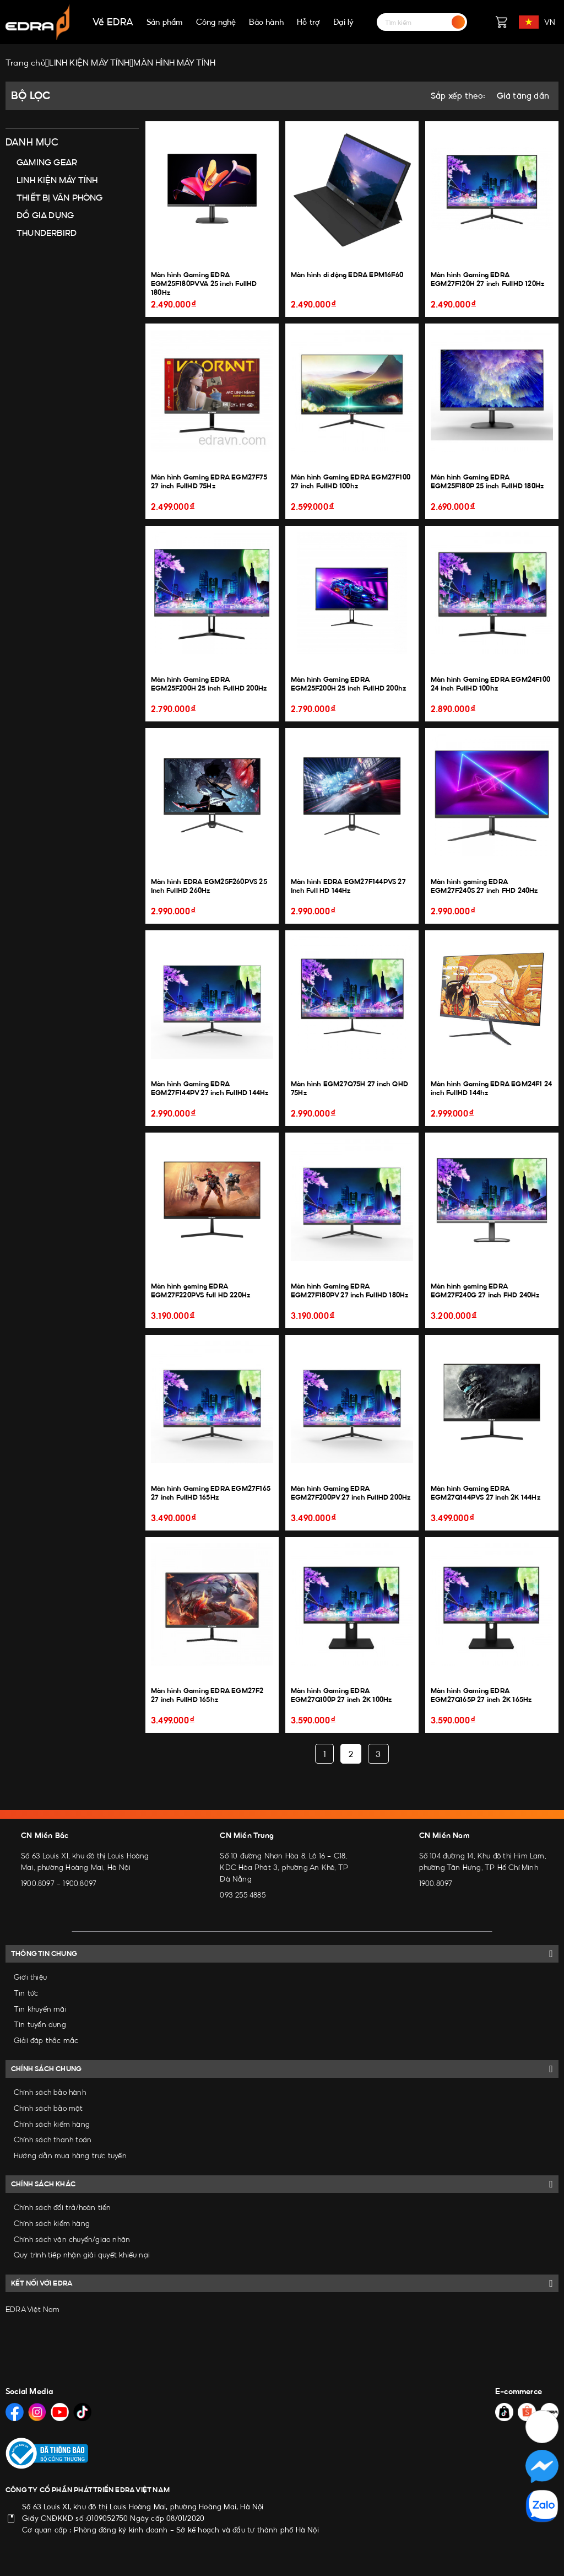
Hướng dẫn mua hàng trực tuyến (70, 2155)
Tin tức (26, 1993)
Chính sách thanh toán (52, 2139)
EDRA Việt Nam (33, 2309)
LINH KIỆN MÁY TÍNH (57, 180)
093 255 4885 (242, 1894)
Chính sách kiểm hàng (52, 2124)
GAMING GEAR (47, 162)
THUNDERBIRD (47, 232)
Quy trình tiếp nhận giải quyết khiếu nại (82, 2254)
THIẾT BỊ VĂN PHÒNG (60, 197)
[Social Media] (15, 2412)
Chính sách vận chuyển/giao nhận (72, 2239)
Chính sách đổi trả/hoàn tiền (62, 2207)
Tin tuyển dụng (40, 2024)
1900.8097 (38, 1883)
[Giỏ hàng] (501, 22)
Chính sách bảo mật (48, 2108)
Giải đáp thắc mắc (46, 2040)
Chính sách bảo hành (50, 2092)
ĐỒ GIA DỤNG (45, 215)
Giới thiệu (30, 1977)
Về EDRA (113, 22)
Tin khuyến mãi (40, 2009)
